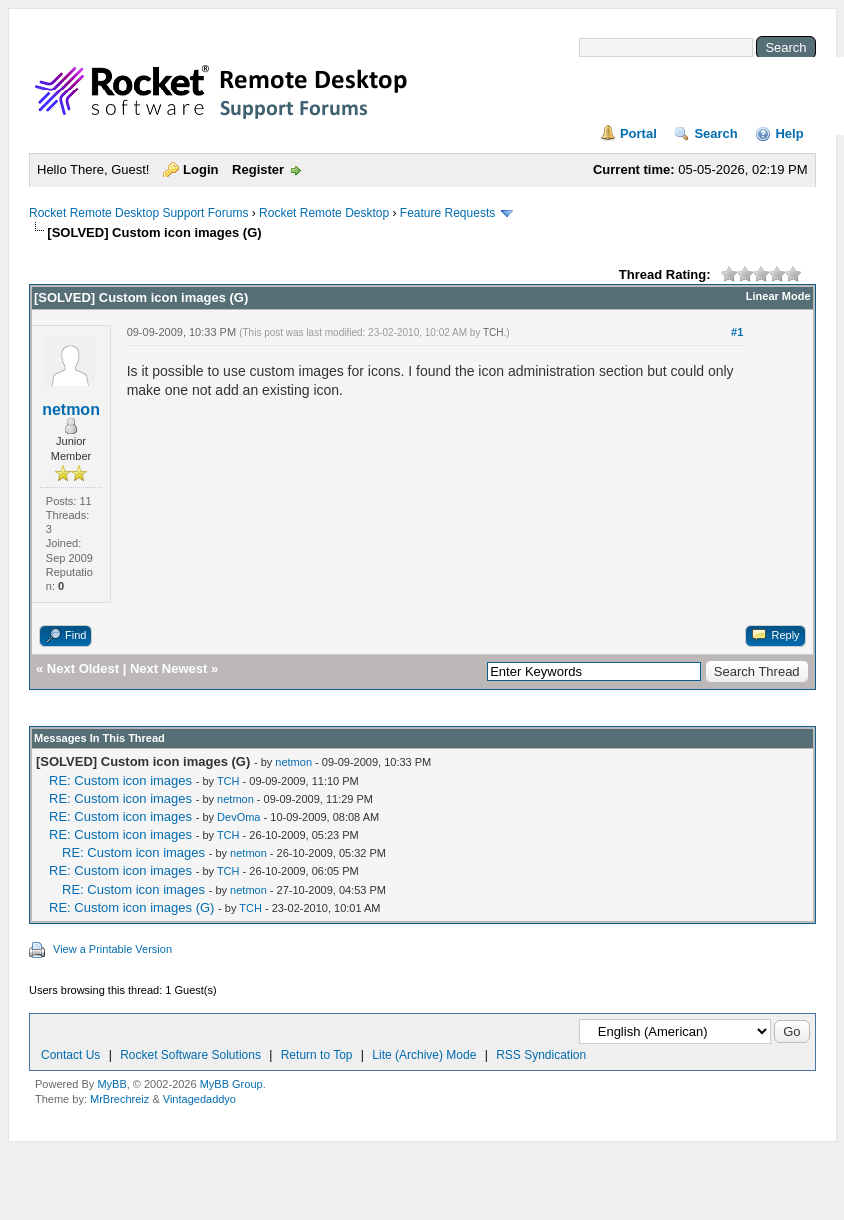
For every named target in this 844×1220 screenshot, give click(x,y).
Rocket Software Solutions (190, 1055)
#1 (737, 332)
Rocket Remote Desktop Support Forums (138, 213)
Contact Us (70, 1055)
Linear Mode (778, 296)
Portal (638, 133)
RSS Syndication (541, 1055)
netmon (71, 409)
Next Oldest (83, 668)
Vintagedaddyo (199, 1099)
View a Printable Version (112, 949)
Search (715, 133)
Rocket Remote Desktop (324, 213)
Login (200, 169)
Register (258, 169)
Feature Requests (447, 213)
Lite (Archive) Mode (424, 1055)
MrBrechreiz (119, 1099)
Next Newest (168, 668)
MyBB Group (231, 1084)
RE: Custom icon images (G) (131, 907)
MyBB (111, 1084)
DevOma (238, 817)
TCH (493, 332)
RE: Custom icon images (120, 780)
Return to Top (317, 1055)
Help (789, 133)
